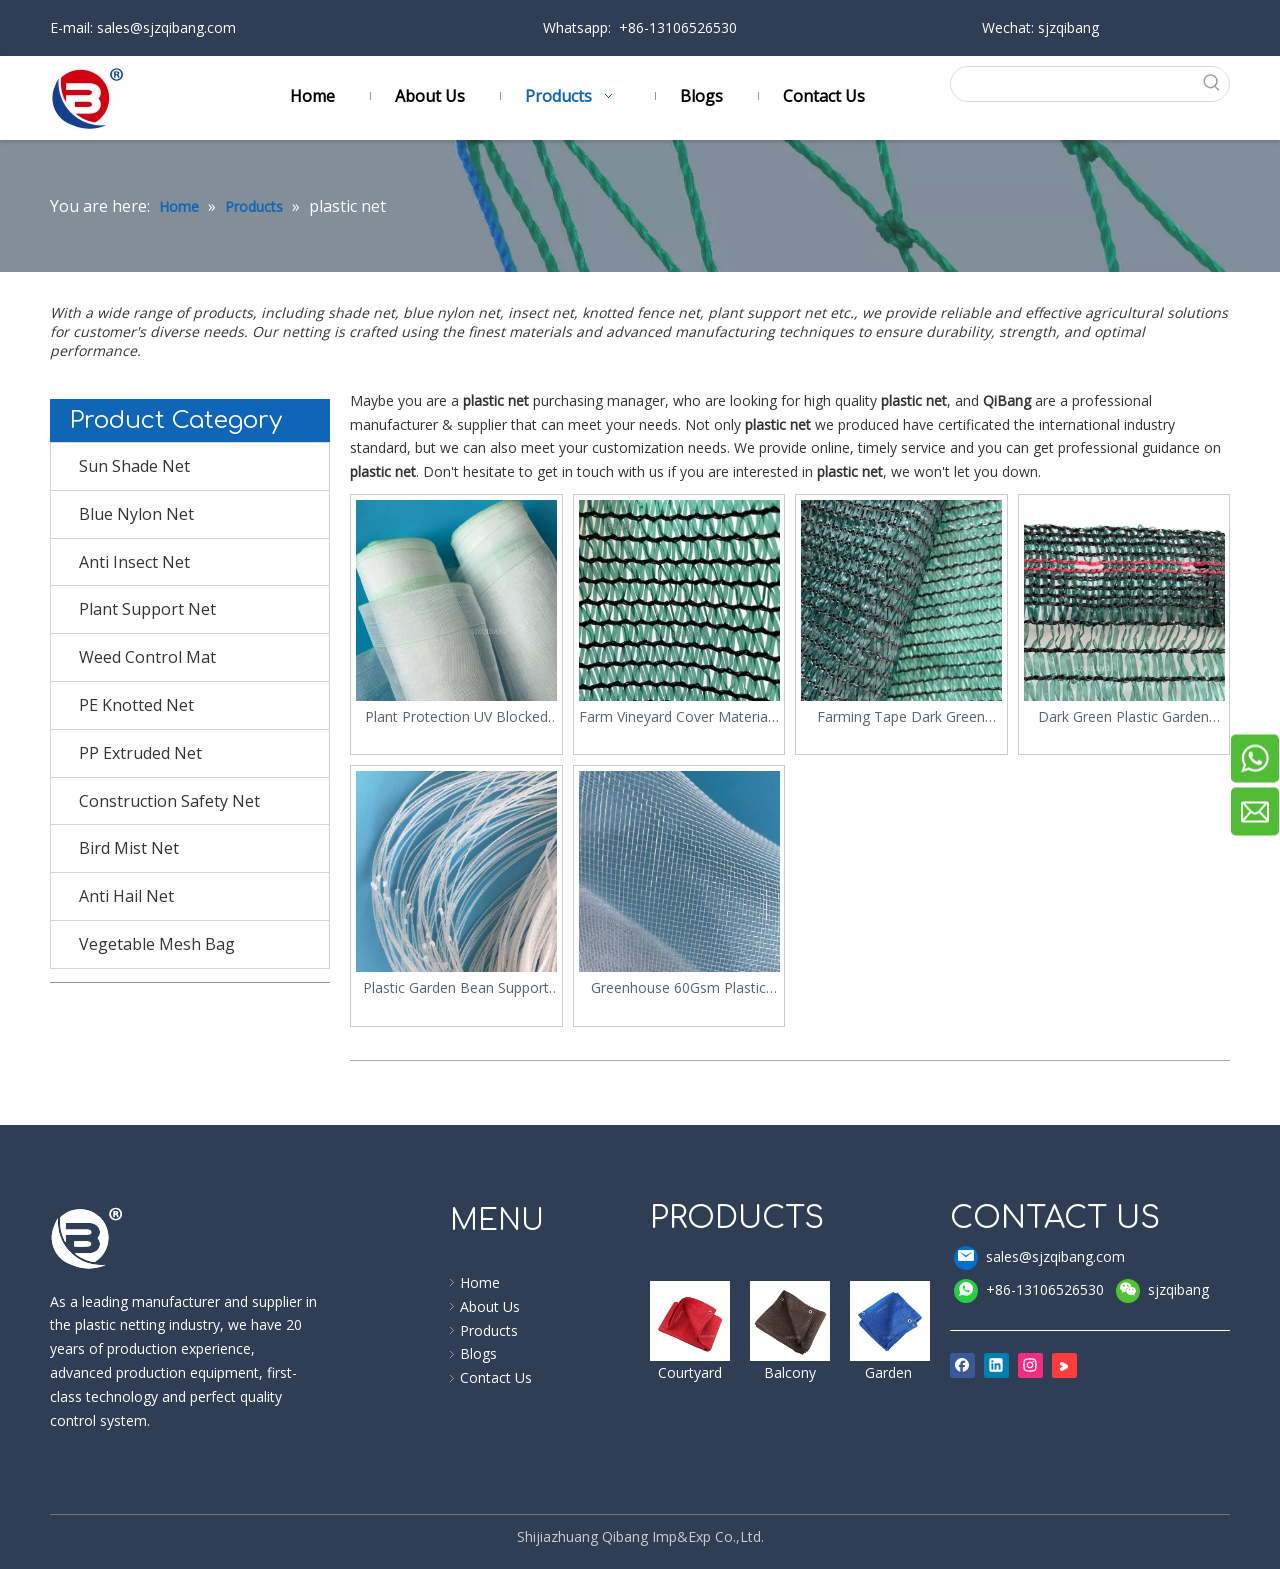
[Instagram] (1030, 1365)
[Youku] (1064, 1365)
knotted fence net (641, 312)
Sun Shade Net (134, 466)
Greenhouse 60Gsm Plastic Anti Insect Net (678, 988)
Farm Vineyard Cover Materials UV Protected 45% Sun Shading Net (678, 717)
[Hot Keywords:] (1212, 84)
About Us (490, 1306)
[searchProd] (1073, 84)
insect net (541, 312)
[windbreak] (790, 1321)
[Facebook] (962, 1365)
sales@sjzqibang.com (164, 27)
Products (489, 1330)
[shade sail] (690, 1321)
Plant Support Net (147, 609)
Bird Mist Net (129, 848)
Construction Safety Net (169, 801)
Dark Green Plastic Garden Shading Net (1123, 717)
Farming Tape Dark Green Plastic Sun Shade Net (901, 717)
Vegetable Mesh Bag (157, 944)
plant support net (769, 312)
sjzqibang (1162, 1290)
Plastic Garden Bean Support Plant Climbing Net (456, 988)
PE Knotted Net (136, 705)
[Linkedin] (996, 1365)
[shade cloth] (890, 1321)
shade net (361, 312)
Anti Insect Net (134, 562)
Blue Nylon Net (136, 514)
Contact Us (496, 1377)
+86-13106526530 (1029, 1291)
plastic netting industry (145, 1324)
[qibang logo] (87, 1238)
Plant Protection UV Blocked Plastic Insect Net (456, 717)
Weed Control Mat (147, 657)
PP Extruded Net (140, 753)
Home (480, 1282)
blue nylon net (451, 312)
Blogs (478, 1353)
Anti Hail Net (126, 896)
